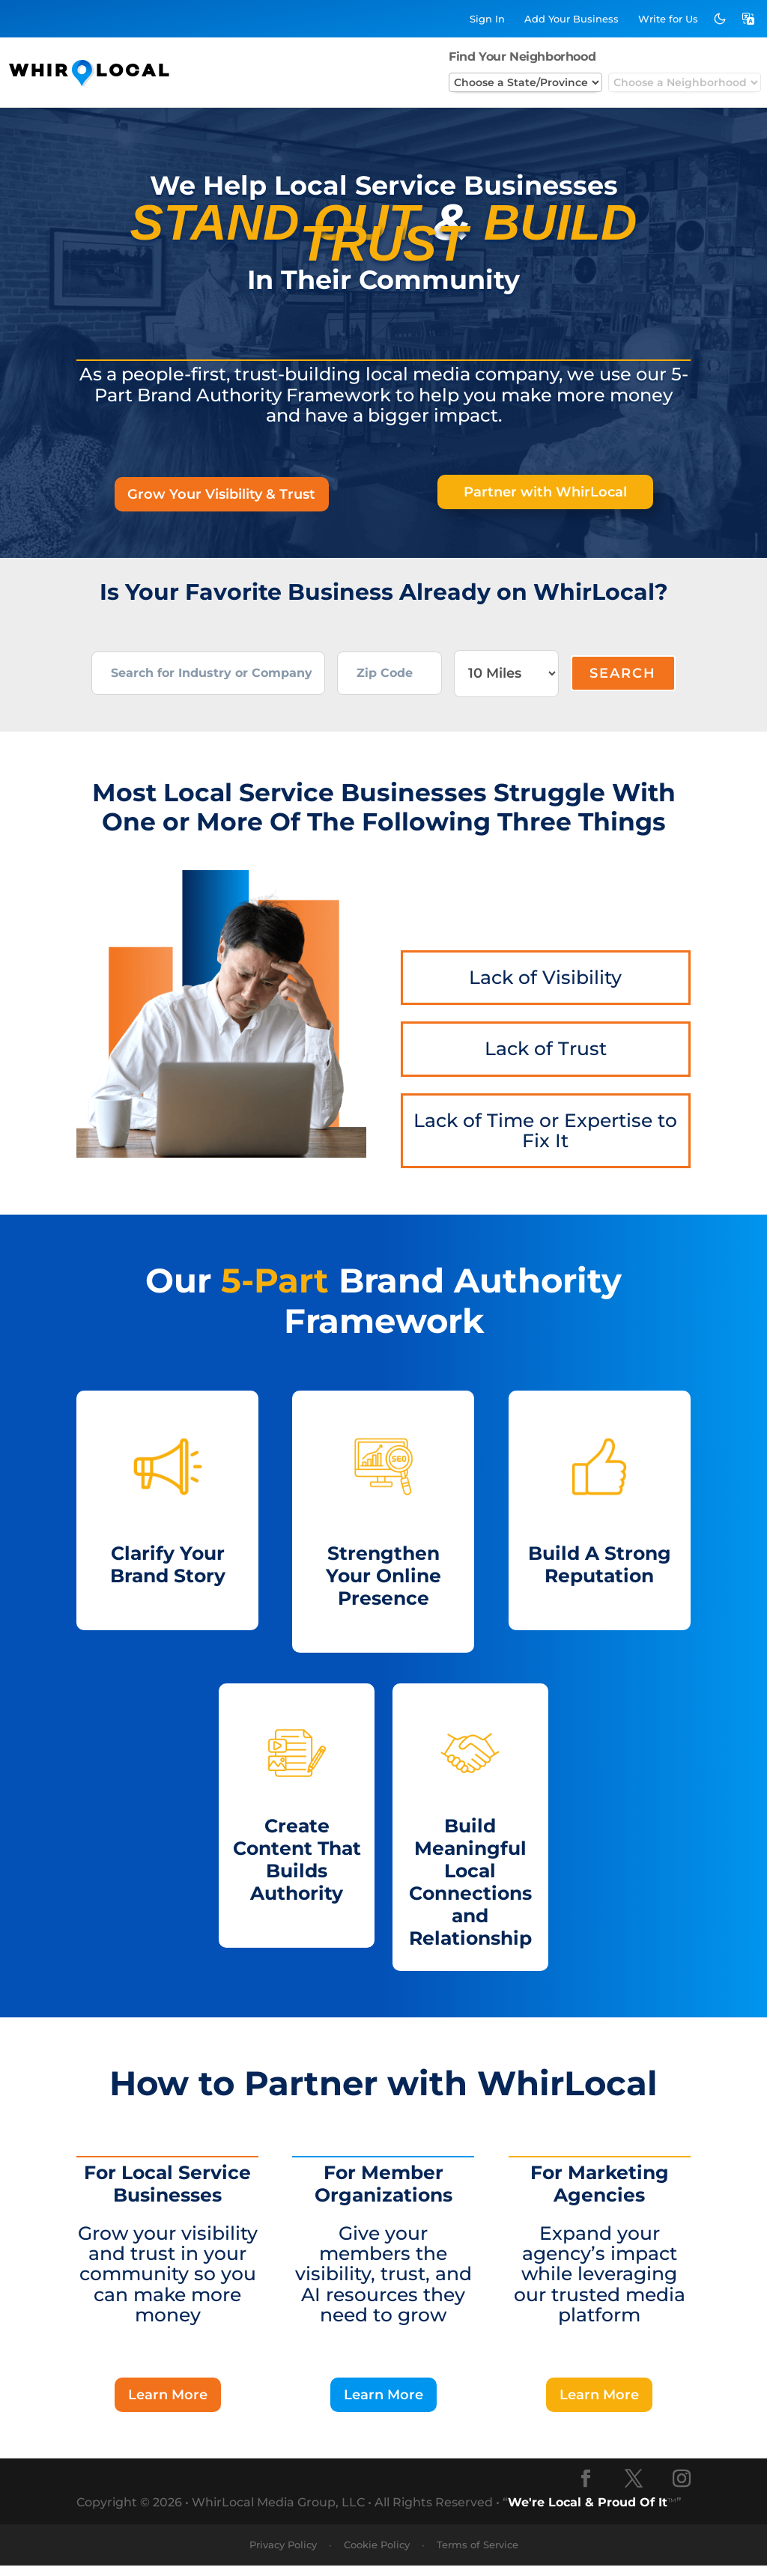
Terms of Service (477, 2555)
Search (622, 678)
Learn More (167, 2404)
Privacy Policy (283, 2555)
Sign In (487, 19)
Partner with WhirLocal (545, 493)
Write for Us (668, 19)
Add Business (571, 19)
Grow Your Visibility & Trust (221, 496)
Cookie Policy (377, 2555)
